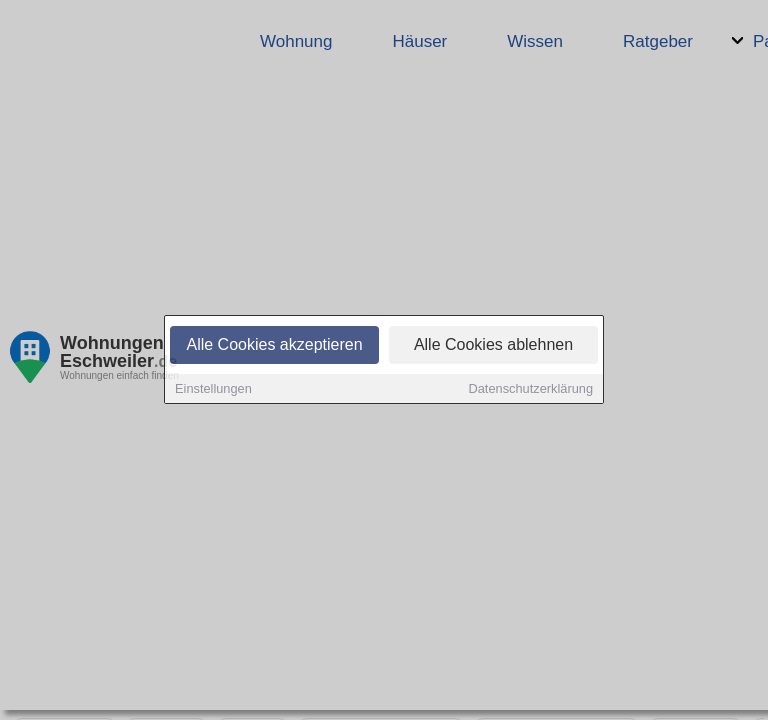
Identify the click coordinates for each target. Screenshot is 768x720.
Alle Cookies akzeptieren (274, 346)
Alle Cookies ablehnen (493, 346)
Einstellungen (213, 390)
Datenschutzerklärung (531, 390)
